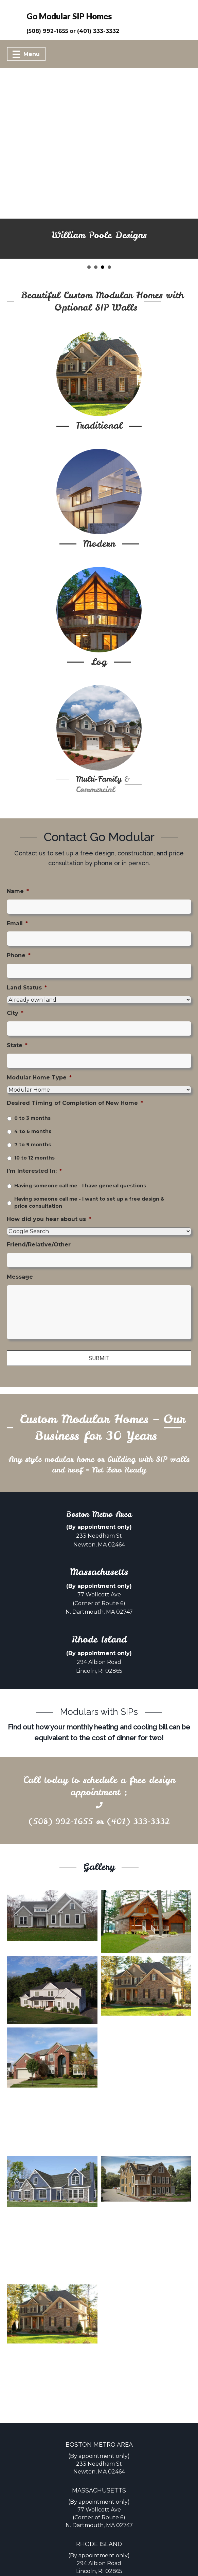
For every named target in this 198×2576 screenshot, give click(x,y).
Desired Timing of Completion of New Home (75, 1065)
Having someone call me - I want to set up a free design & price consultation (89, 1165)
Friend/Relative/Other (39, 1207)
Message (20, 1239)
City (15, 975)
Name (18, 853)
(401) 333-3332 (138, 1784)
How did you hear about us (49, 1182)
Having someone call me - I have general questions (80, 1148)
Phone (19, 918)
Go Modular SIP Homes (69, 16)
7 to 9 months (32, 1107)
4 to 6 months (32, 1094)
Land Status (27, 950)
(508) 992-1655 (60, 1784)
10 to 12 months (34, 1120)
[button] (7, 145)
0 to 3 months (32, 1080)
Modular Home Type (39, 1040)
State (17, 1007)
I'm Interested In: (34, 1133)
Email (17, 886)
